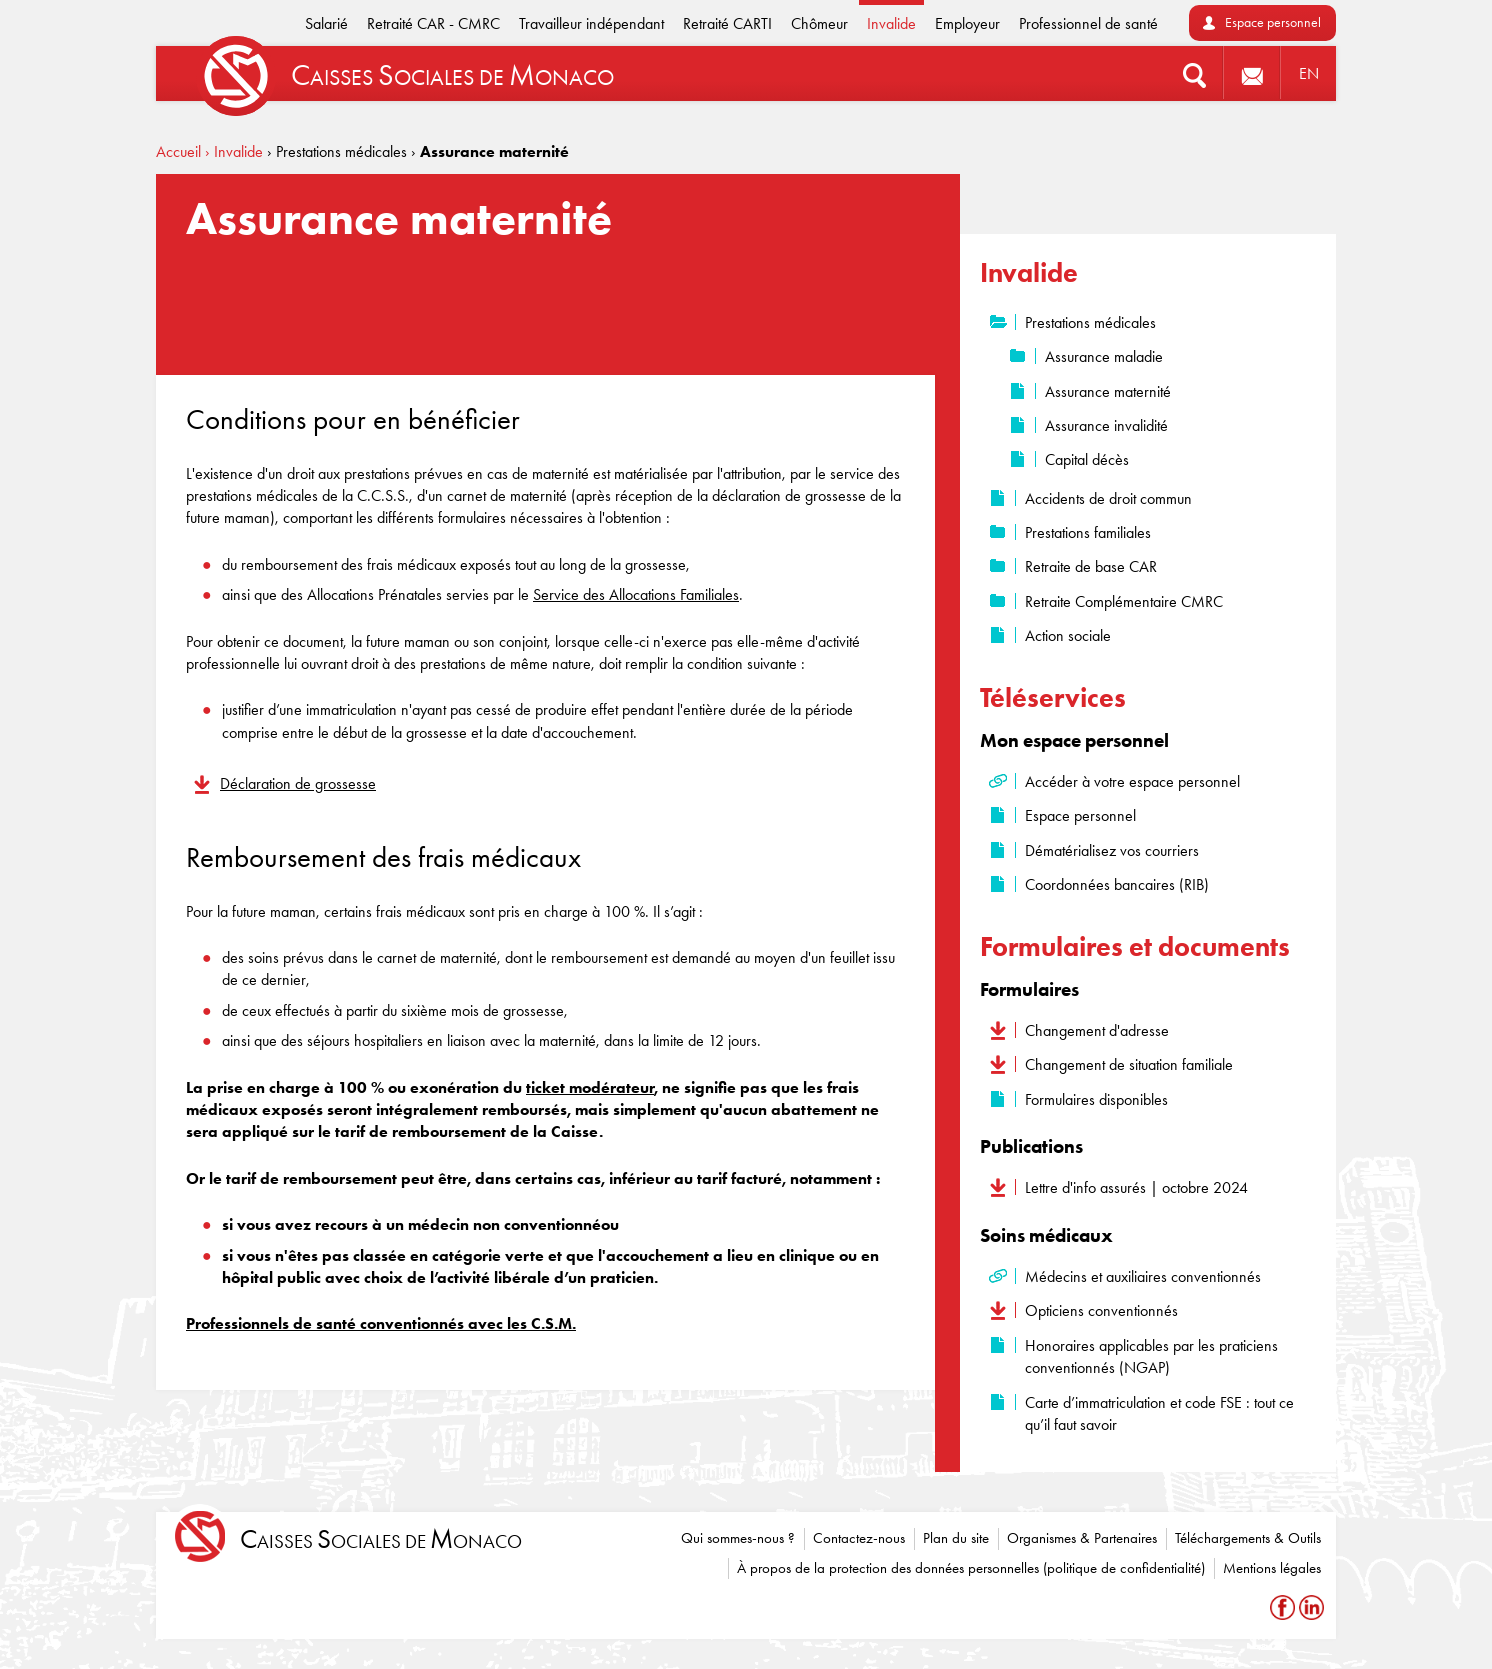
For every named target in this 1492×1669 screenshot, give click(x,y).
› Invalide (234, 151)
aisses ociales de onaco (381, 1539)
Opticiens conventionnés (1101, 1310)
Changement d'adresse (1097, 1030)
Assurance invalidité (1106, 425)
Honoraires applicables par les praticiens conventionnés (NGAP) (1151, 1356)
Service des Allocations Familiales (636, 594)
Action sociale (1068, 635)
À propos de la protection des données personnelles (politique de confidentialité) (971, 1568)
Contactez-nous (859, 1538)
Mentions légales (1272, 1568)
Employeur (967, 23)
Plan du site (956, 1538)
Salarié (326, 23)
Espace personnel (1273, 22)
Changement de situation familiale (1129, 1064)
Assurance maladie (1104, 356)
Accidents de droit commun (1108, 498)
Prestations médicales (1090, 322)
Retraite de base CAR (1091, 566)
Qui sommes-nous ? (738, 1538)
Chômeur (819, 23)
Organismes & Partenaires (1082, 1538)
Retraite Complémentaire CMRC (1124, 601)
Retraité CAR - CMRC (433, 23)
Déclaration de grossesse (298, 783)
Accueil (178, 151)
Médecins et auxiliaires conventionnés (1143, 1276)
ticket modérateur (590, 1087)
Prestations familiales (1088, 532)
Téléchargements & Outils (1248, 1538)
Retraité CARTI (727, 23)
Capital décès (1087, 459)
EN (1309, 73)
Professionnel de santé (1088, 23)
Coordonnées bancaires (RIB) (1117, 884)
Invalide (891, 23)
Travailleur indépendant (591, 23)
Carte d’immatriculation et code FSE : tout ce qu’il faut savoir (1159, 1413)
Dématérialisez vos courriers (1112, 850)
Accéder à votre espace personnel (1132, 781)
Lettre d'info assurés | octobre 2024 (1136, 1187)
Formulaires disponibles (1096, 1099)
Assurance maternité (1108, 391)
